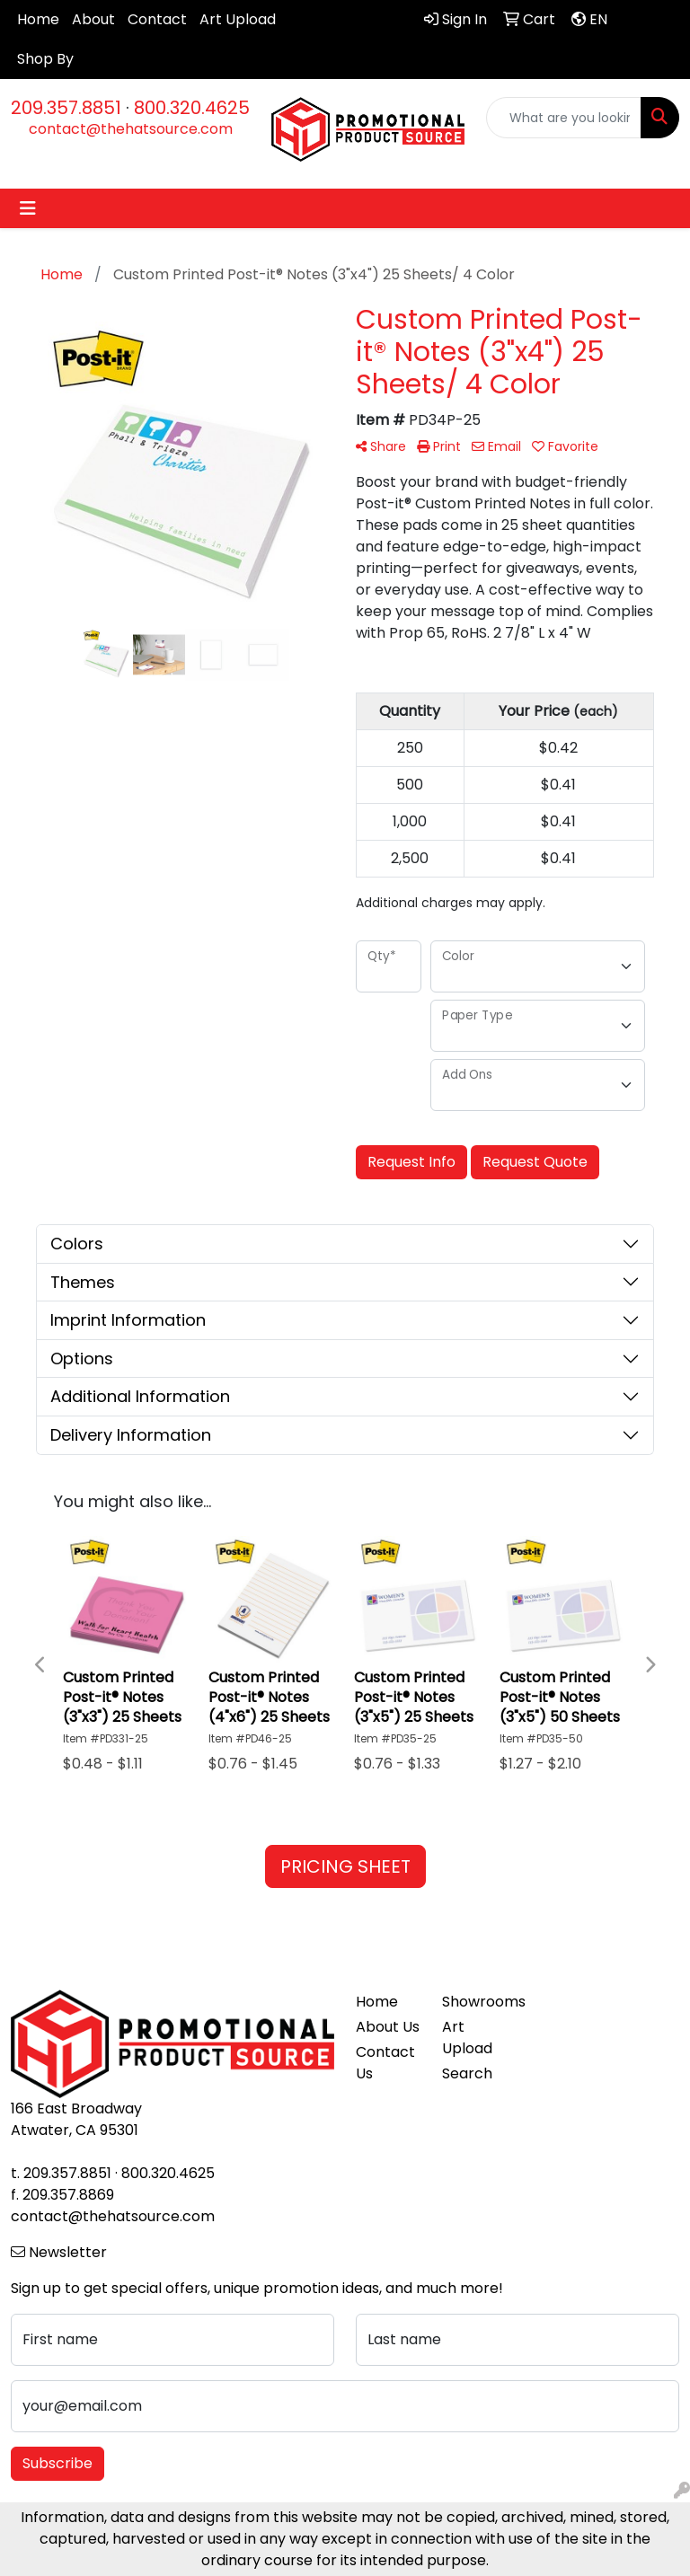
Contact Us (385, 2063)
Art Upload (237, 19)
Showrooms (474, 2001)
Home (38, 19)
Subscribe (57, 2463)
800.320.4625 (192, 107)
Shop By (45, 59)
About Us (388, 2026)
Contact (157, 19)
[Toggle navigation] (28, 208)
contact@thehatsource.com (131, 129)
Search (467, 2073)
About (93, 19)
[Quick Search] (563, 117)
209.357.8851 (66, 107)
